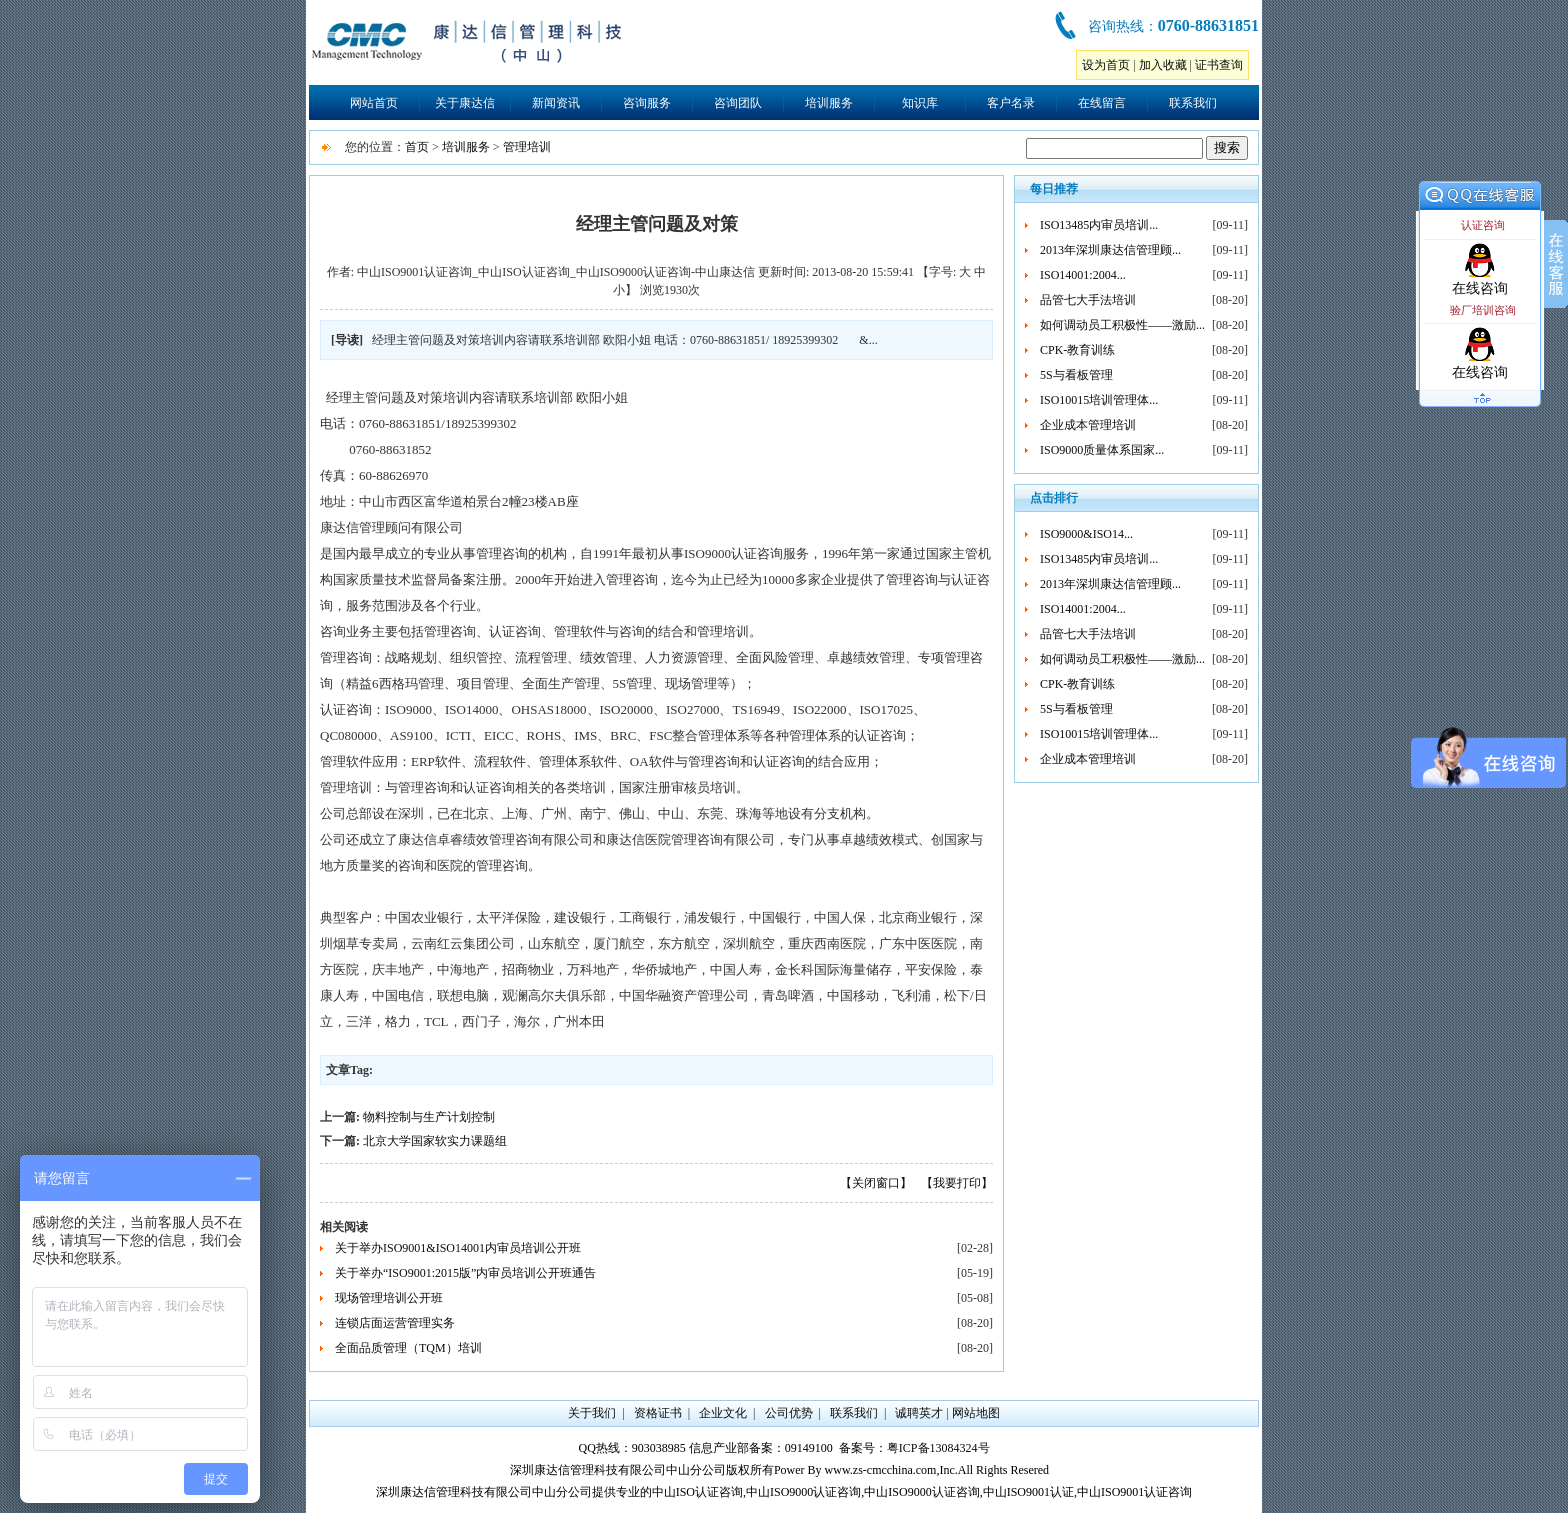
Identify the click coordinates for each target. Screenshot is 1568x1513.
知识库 (920, 103)
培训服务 (829, 103)
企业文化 (723, 1413)
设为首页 (1106, 65)
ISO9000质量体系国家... (1102, 450)
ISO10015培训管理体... (1099, 400)
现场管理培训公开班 (389, 1298)
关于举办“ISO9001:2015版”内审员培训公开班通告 (465, 1273)
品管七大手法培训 (1088, 300)
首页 (417, 147)
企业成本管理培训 (1088, 425)
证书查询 (1219, 65)
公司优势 (789, 1413)
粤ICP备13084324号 (938, 1448)
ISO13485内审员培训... (1099, 225)
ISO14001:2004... (1083, 275)
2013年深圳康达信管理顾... (1110, 250)
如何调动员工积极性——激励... (1122, 325)
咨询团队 (738, 103)
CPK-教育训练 (1077, 350)
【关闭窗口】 (876, 1183)
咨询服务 (647, 103)
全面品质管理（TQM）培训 (408, 1348)
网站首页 (374, 103)
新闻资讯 (556, 103)
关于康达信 (465, 103)
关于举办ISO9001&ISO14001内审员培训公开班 (458, 1248)
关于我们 (592, 1413)
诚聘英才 (919, 1413)
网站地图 (976, 1413)
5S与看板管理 (1076, 375)
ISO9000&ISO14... (1086, 534)
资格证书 (658, 1413)
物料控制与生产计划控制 (429, 1117)
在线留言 (1102, 103)
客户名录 (1011, 103)
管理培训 (527, 147)
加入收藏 (1163, 65)
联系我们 (1193, 103)
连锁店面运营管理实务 (395, 1323)
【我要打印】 (957, 1183)
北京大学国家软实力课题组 (435, 1141)
